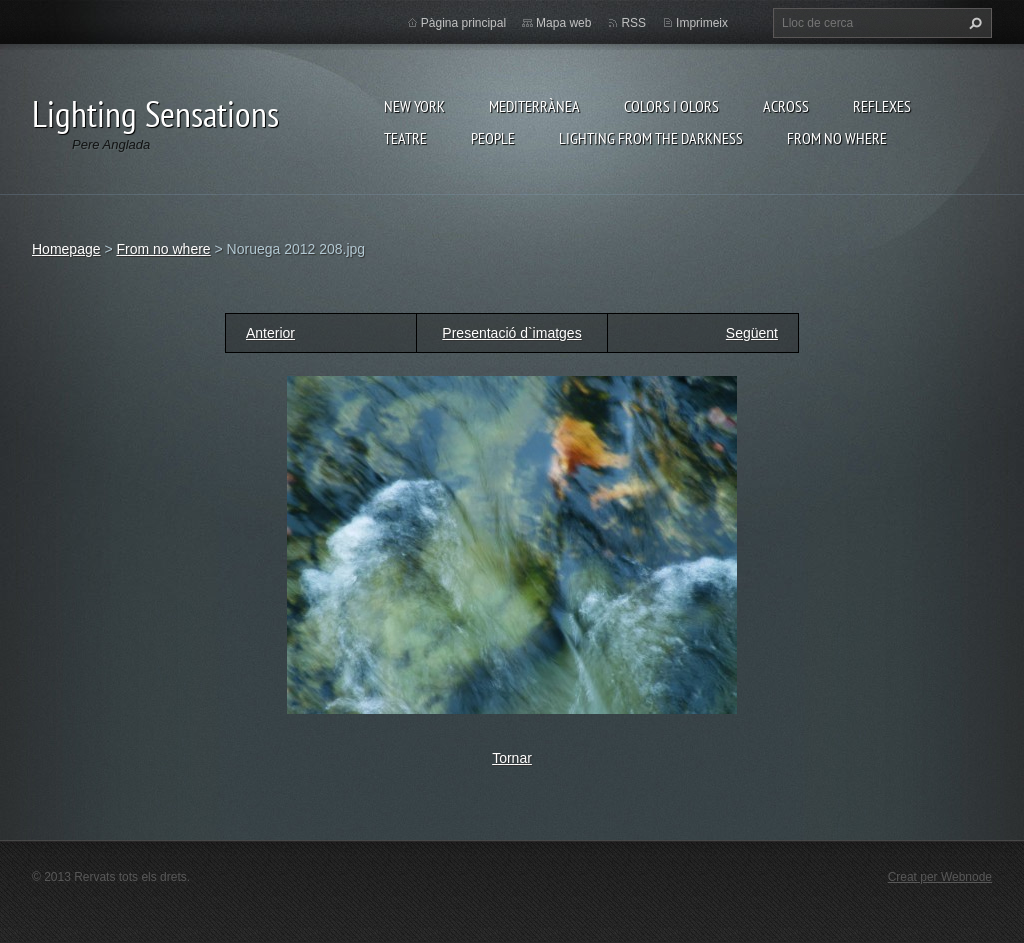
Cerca (973, 23)
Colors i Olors (671, 106)
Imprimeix (702, 23)
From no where (837, 138)
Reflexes (882, 106)
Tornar (512, 758)
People (493, 138)
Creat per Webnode (940, 877)
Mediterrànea (534, 106)
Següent (752, 333)
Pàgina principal (463, 23)
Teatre (405, 138)
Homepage (66, 249)
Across (786, 106)
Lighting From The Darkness (651, 138)
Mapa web (563, 23)
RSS (633, 23)
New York (414, 106)
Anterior (270, 333)
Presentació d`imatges (511, 333)
